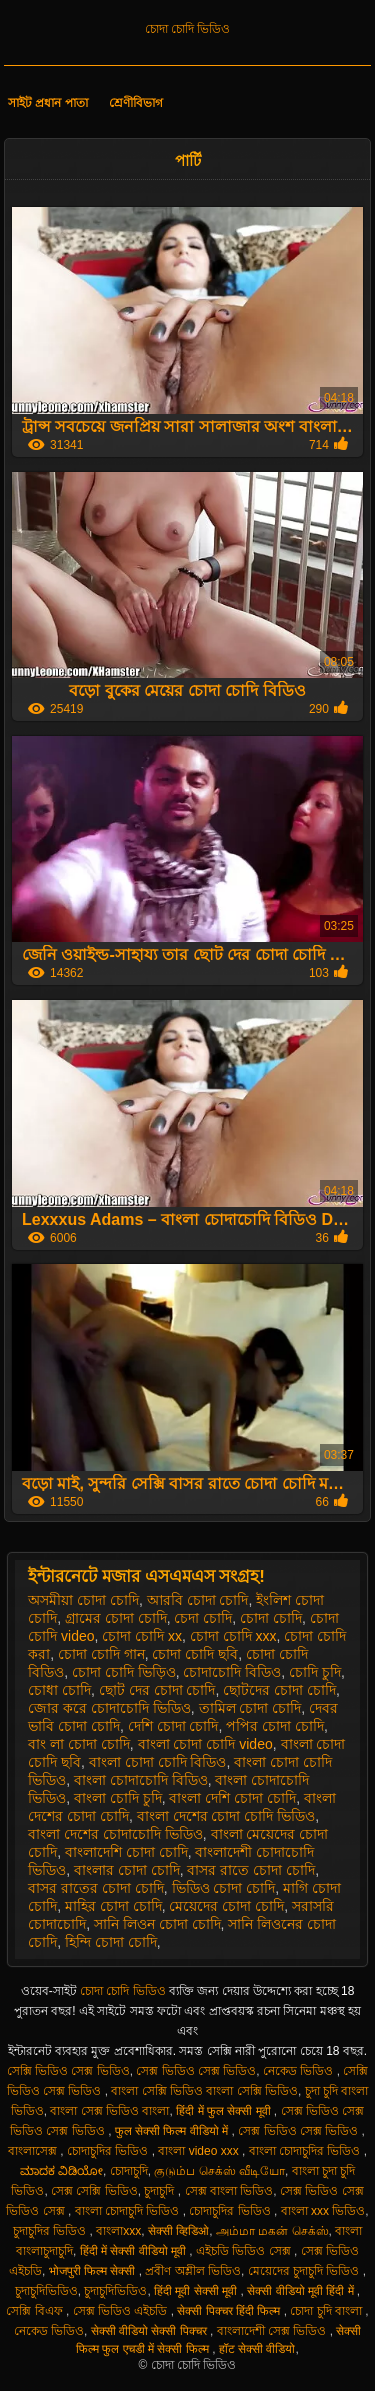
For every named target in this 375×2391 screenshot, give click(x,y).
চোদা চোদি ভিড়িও (124, 1672)
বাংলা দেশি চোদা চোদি (232, 1798)
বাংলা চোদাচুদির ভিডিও (306, 2151)
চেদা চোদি (203, 1618)
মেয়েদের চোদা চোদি (226, 1906)
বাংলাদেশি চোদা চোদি (126, 1852)
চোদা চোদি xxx (233, 1636)
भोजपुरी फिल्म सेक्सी (94, 2271)
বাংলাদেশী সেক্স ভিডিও (273, 2331)
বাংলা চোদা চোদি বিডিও (158, 1762)
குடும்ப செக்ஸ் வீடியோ (219, 2171)
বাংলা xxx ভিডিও (323, 2211)
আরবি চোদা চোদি (198, 1600)
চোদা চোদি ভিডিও (188, 29)
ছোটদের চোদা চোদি (279, 1690)
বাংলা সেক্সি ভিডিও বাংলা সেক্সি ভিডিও (204, 2091)
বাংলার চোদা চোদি (127, 1870)
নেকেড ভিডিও (300, 2071)
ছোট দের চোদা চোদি (157, 1690)
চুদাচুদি (160, 2191)
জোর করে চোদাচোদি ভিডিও (109, 1708)
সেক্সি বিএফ (36, 2311)
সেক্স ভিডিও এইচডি (122, 2311)
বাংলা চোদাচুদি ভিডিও (129, 2211)
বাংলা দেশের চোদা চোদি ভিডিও (226, 1816)
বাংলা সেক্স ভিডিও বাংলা (109, 2111)
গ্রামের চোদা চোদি (116, 1618)
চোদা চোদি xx (142, 1636)
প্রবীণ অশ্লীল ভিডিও (193, 2271)
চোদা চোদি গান (101, 1654)
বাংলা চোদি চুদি (118, 1798)
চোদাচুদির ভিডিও (109, 2151)
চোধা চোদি (59, 1690)
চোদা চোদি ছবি (195, 1654)
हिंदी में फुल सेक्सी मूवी (225, 2111)
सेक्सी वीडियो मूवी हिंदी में (302, 2291)
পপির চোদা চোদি (275, 1726)
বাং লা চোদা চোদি (79, 1744)
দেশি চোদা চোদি (173, 1726)
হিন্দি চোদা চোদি (111, 1942)
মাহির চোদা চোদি (113, 1906)
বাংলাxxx (118, 2231)
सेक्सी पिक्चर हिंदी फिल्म (230, 2311)
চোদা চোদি (271, 1618)
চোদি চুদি (315, 1672)
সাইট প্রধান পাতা (48, 103)
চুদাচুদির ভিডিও (51, 2231)
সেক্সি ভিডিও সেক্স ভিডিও (68, 2071)
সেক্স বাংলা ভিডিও (229, 2191)
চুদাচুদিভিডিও (46, 2291)
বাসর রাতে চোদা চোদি (251, 1870)
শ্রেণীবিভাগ (136, 103)
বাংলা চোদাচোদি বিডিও (141, 1780)
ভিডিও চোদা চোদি (224, 1888)
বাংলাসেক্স (34, 2151)
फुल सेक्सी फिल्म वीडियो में (173, 2131)
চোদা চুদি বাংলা (327, 2311)
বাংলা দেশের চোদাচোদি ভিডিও (115, 1834)
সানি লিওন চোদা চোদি (157, 1924)
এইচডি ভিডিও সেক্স (245, 2251)
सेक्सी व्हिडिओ (178, 2231)
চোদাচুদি (129, 2171)
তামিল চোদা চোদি (250, 1708)
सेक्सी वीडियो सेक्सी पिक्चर (150, 2331)
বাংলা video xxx (200, 2151)
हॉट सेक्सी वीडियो (257, 2349)
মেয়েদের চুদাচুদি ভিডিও (305, 2271)
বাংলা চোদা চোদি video (205, 1744)
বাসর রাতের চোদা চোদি (96, 1888)
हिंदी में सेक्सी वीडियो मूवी (135, 2251)
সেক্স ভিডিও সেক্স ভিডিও (196, 2071)
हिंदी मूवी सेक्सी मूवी (197, 2291)
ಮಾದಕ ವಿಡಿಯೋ (61, 2171)
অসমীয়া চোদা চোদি (83, 1600)
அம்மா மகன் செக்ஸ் (272, 2231)
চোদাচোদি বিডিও (232, 1672)
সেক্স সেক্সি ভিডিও (94, 2191)
